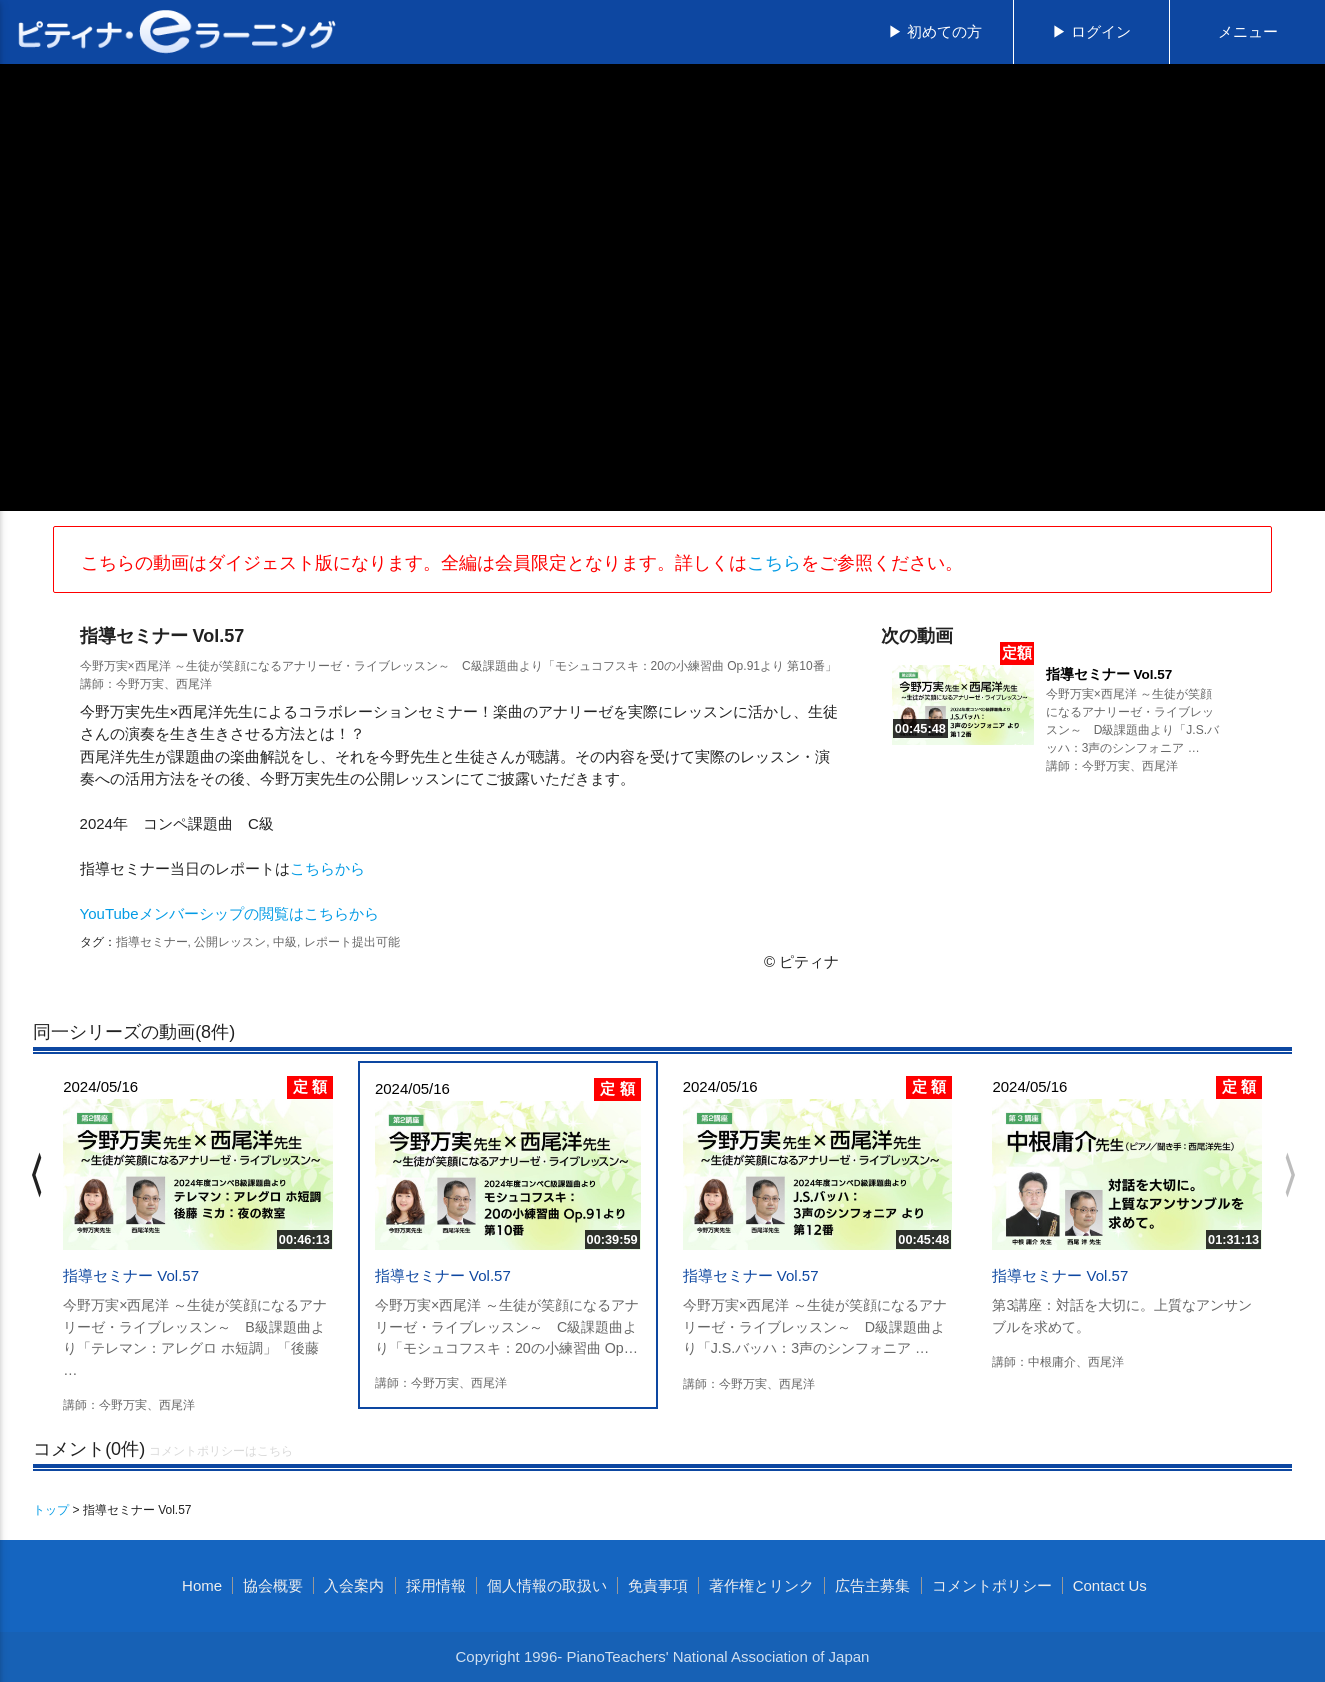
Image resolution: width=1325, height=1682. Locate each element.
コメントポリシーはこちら (221, 1451)
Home (202, 1585)
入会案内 (354, 1585)
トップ (51, 1510)
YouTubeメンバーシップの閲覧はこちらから (229, 913)
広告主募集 (872, 1585)
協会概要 (273, 1585)
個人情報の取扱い (547, 1585)
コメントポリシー (992, 1585)
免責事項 (658, 1585)
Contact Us (1110, 1585)
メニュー (1248, 31)
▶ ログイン (1091, 31)
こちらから (327, 868)
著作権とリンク (761, 1585)
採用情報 (436, 1585)
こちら (774, 563)
